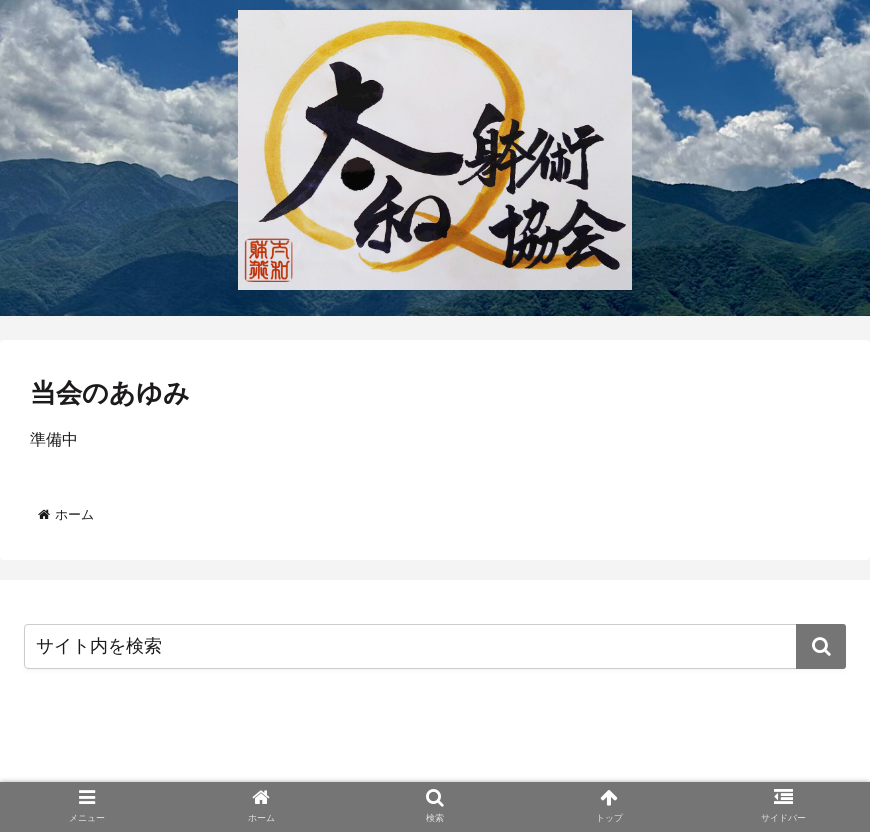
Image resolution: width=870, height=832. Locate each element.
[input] (435, 646)
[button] (821, 646)
